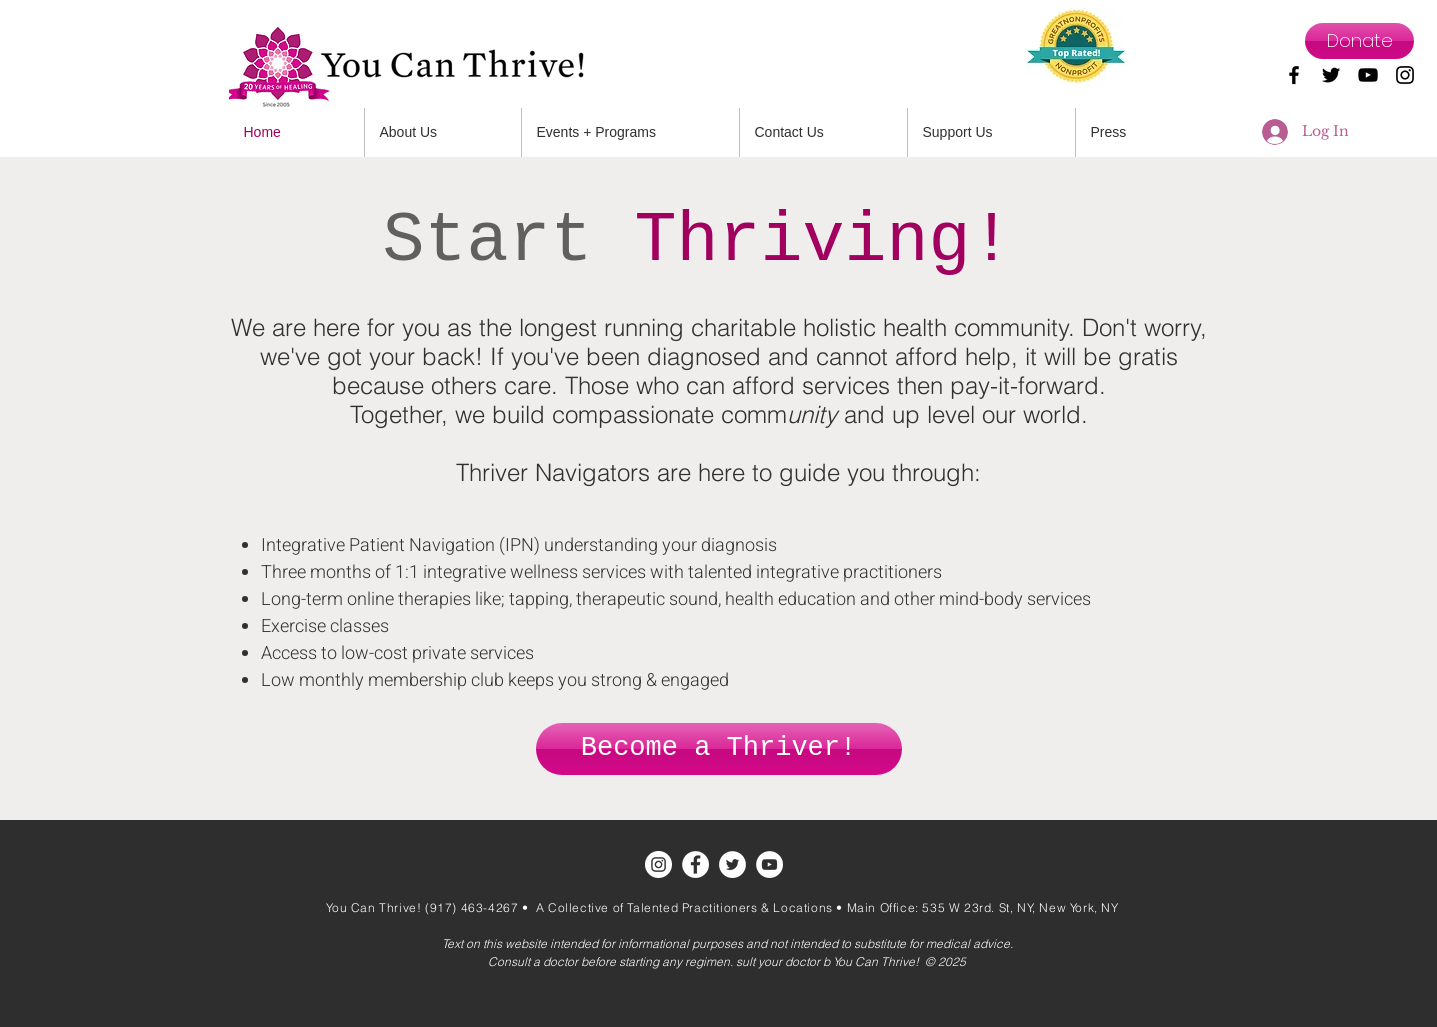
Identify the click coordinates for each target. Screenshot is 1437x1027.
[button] (823, 132)
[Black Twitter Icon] (1331, 75)
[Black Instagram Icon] (1405, 75)
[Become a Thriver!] (719, 749)
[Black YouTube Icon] (1368, 75)
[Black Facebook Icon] (1294, 75)
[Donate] (1359, 41)
